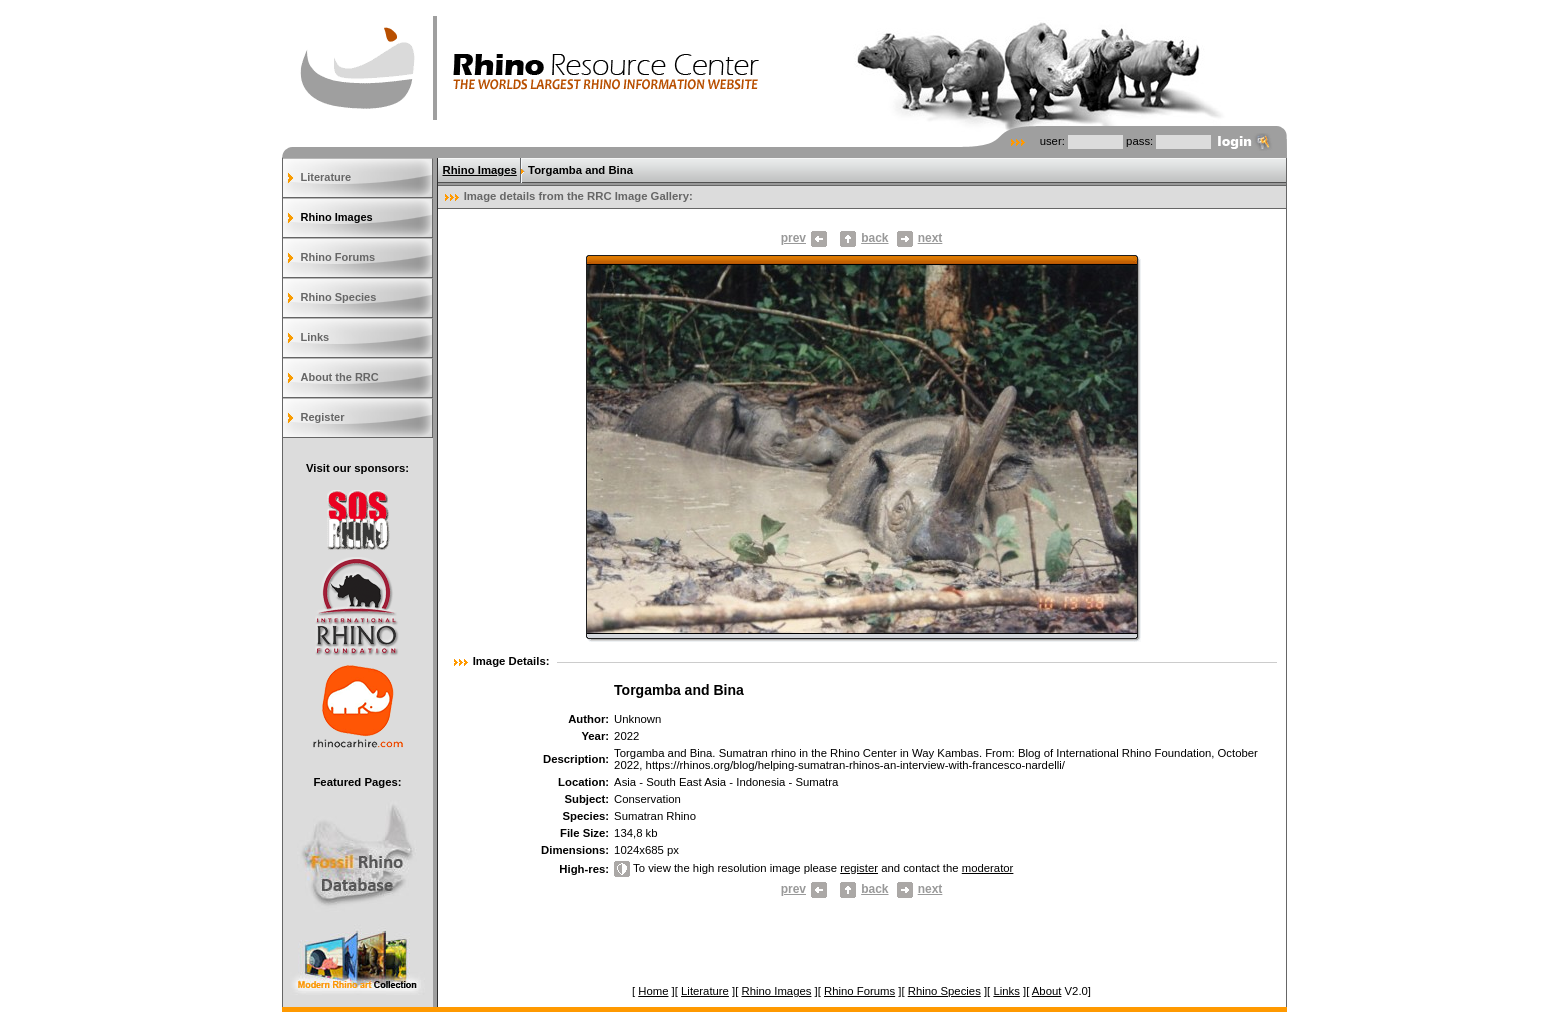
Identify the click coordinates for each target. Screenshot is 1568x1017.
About (1047, 991)
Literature (326, 177)
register (859, 868)
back (874, 238)
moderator (988, 868)
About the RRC (340, 377)
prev (804, 238)
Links (315, 337)
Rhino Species (339, 297)
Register (323, 417)
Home (653, 991)
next (920, 238)
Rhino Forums (338, 257)
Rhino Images (337, 217)
